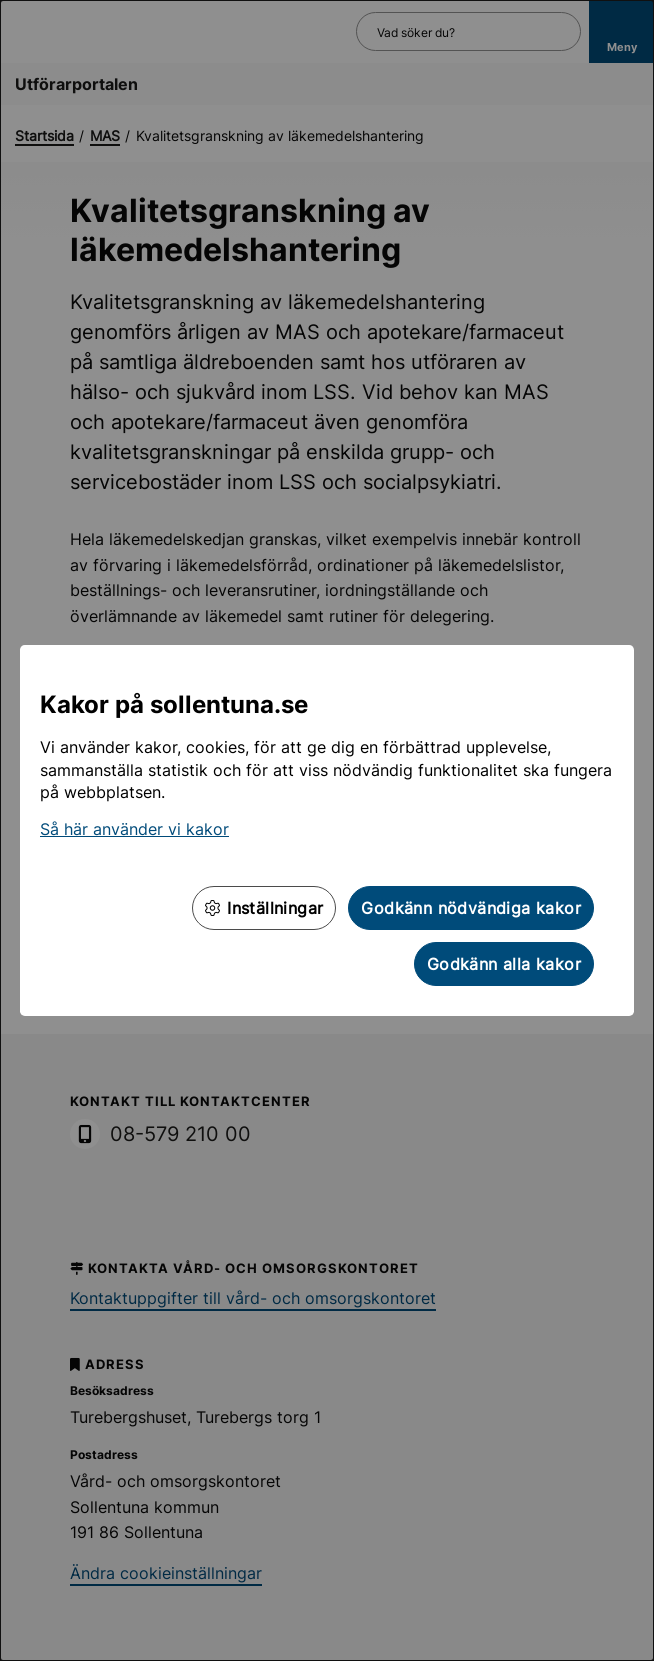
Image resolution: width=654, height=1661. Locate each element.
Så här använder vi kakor (134, 829)
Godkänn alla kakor (504, 964)
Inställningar (264, 908)
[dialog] (327, 830)
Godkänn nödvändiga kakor (471, 908)
